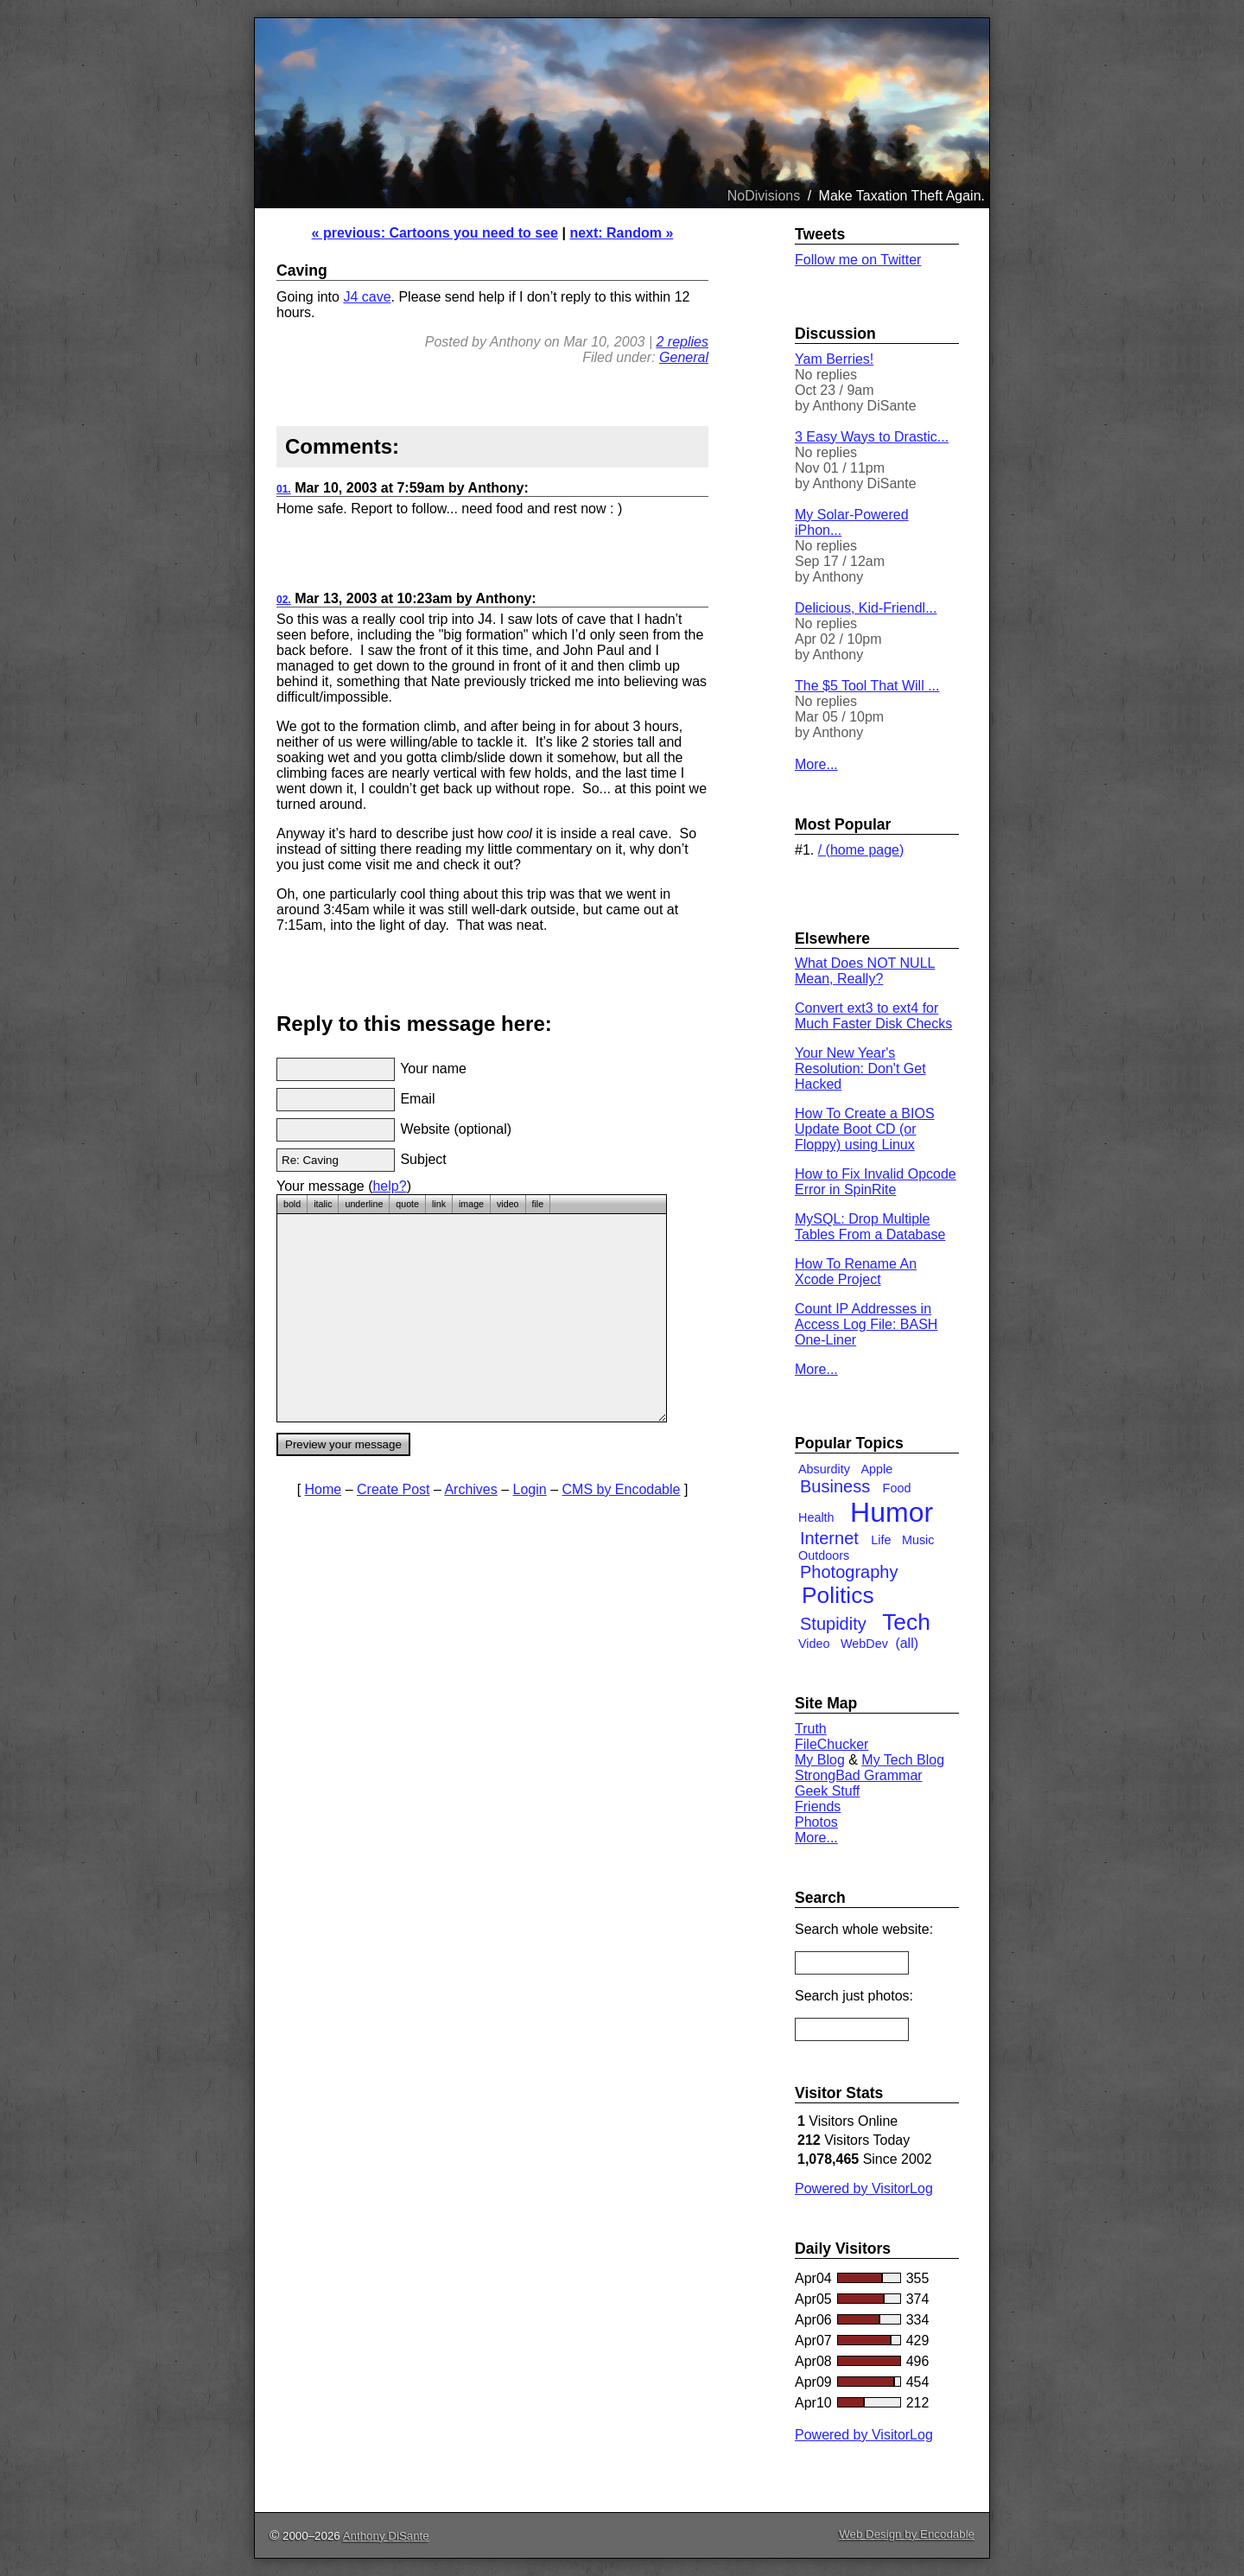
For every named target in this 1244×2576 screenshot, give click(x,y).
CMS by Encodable (621, 1489)
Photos (816, 1822)
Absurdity (824, 1469)
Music (918, 1540)
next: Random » (621, 233)
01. (283, 489)
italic (323, 1204)
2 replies (682, 341)
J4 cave (366, 296)
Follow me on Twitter (858, 259)
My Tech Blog (902, 1759)
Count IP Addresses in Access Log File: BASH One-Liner (866, 1324)
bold (292, 1204)
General (683, 357)
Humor (891, 1512)
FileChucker (831, 1744)
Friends (818, 1806)
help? (389, 1186)
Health (816, 1517)
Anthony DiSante (386, 2535)
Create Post (393, 1489)
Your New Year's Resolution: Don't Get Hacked (860, 1068)
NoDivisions (763, 195)
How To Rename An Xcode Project (856, 1271)
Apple (876, 1469)
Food (897, 1488)
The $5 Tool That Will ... (867, 685)
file (538, 1204)
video (507, 1204)
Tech (906, 1622)
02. (283, 600)
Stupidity (833, 1623)
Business (835, 1486)
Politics (838, 1595)
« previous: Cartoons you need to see (435, 233)
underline (364, 1204)
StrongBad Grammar (859, 1775)
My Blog (820, 1759)
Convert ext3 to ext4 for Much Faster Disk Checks (873, 1016)
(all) (906, 1643)
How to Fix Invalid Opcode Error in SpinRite (875, 1182)
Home (323, 1489)
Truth (811, 1728)
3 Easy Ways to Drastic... (872, 436)
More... (816, 764)
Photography (849, 1571)
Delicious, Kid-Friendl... (866, 608)
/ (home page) (861, 850)
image (471, 1204)
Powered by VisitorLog (864, 2188)
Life (881, 1540)
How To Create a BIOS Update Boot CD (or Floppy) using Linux (865, 1129)
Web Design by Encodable (906, 2534)
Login (530, 1489)
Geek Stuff (827, 1791)
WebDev (864, 1644)
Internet (829, 1538)
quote (407, 1204)
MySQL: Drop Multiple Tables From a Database (870, 1227)
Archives (470, 1489)
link (439, 1204)
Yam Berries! (834, 359)
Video (814, 1644)
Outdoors (823, 1555)
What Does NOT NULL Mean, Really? (865, 971)
